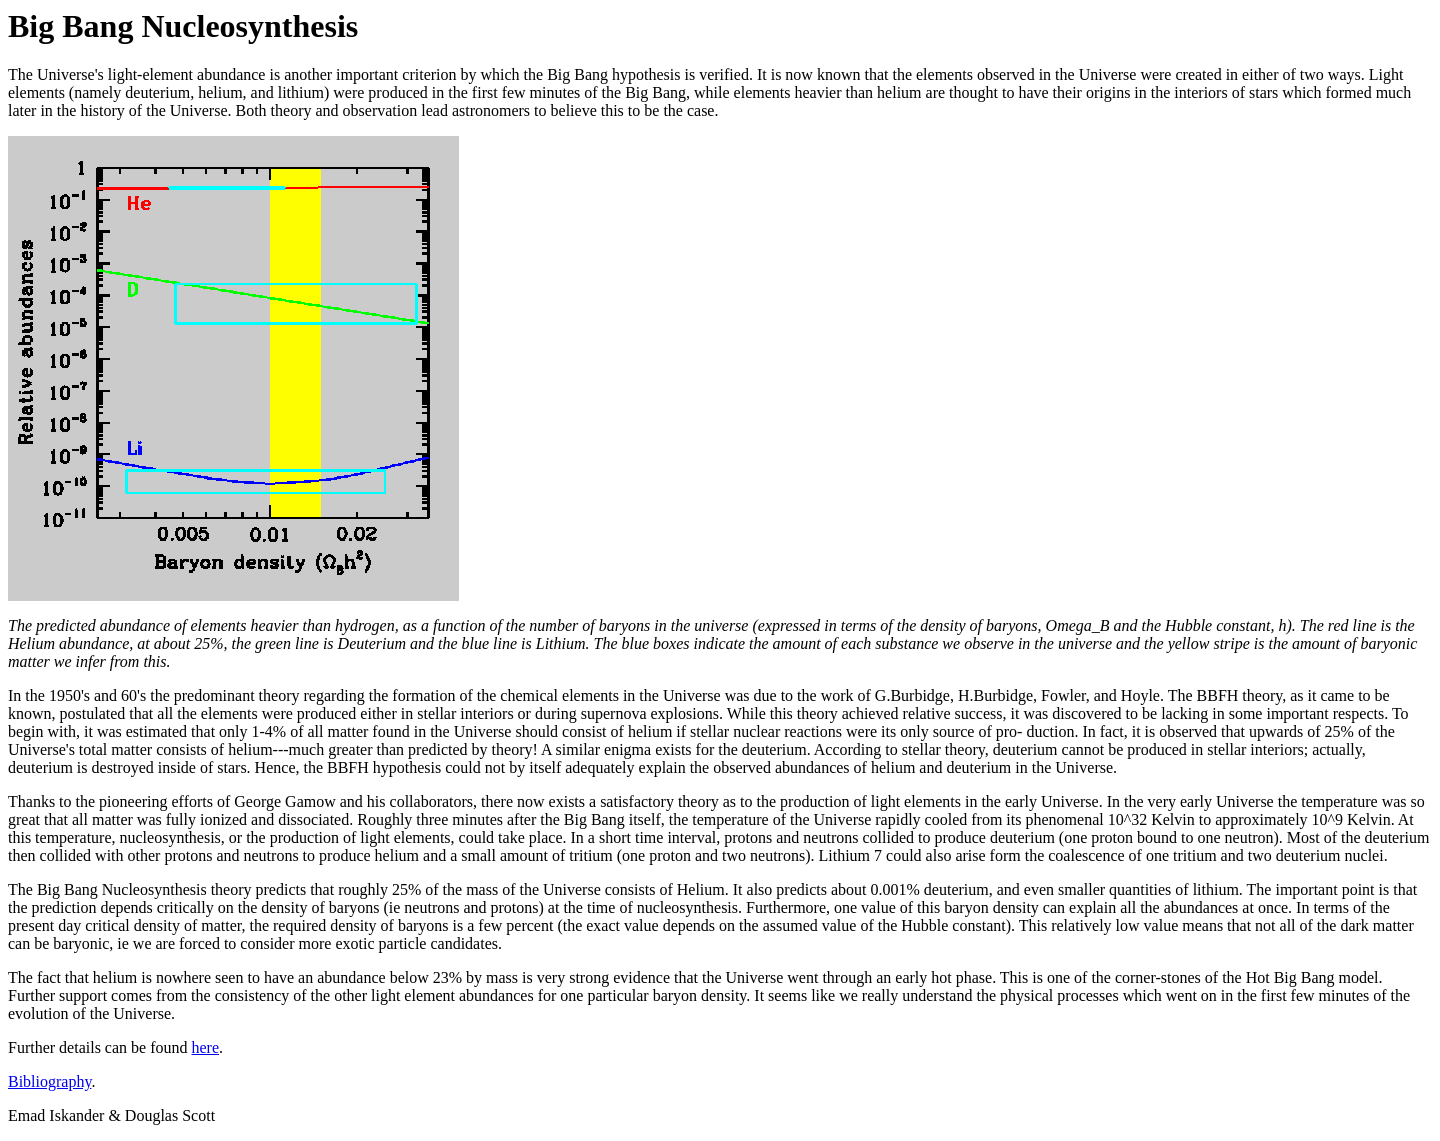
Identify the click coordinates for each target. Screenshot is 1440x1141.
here (206, 1047)
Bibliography (49, 1081)
